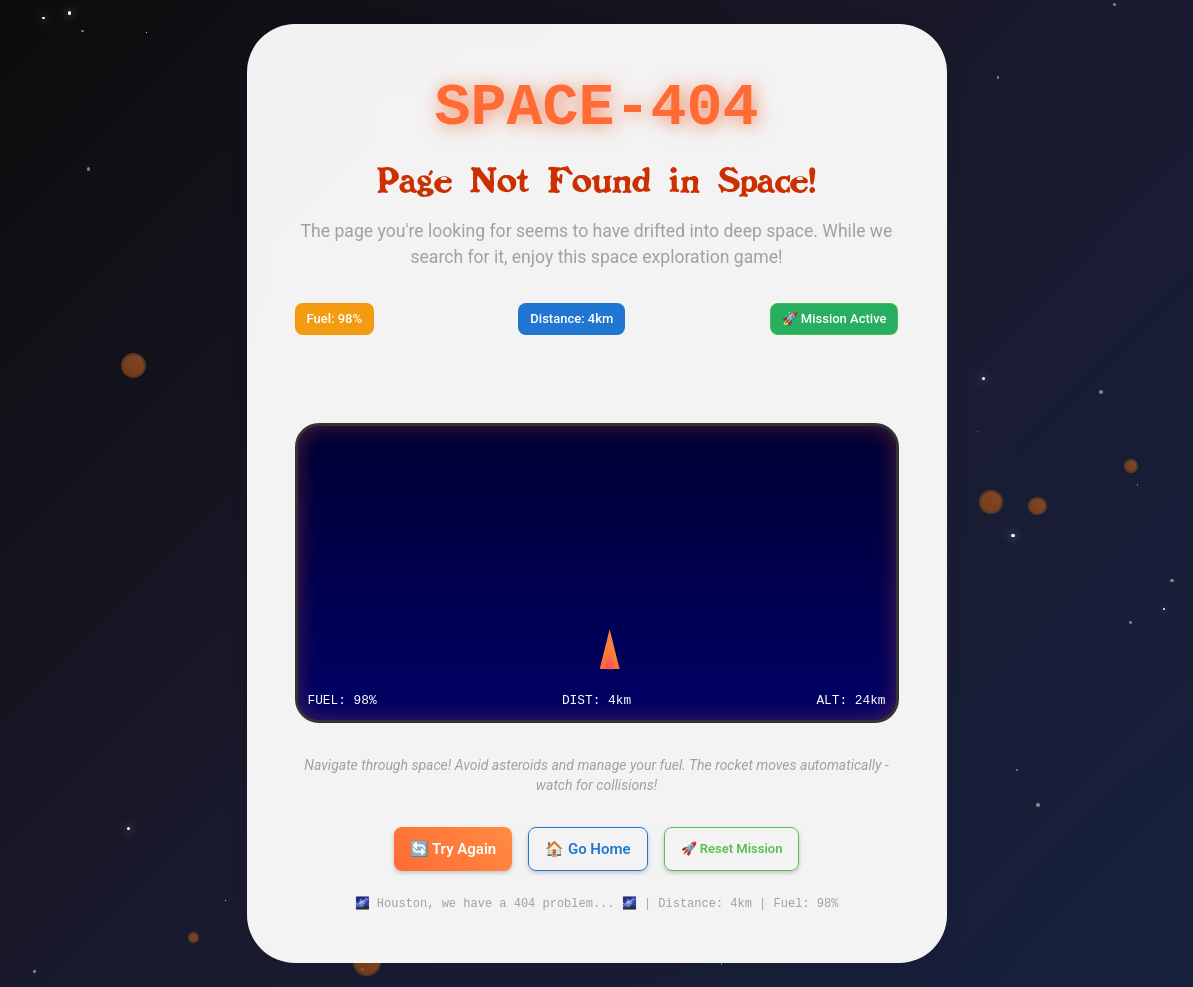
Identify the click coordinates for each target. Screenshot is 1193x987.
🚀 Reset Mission (732, 849)
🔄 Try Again (453, 849)
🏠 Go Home (587, 849)
